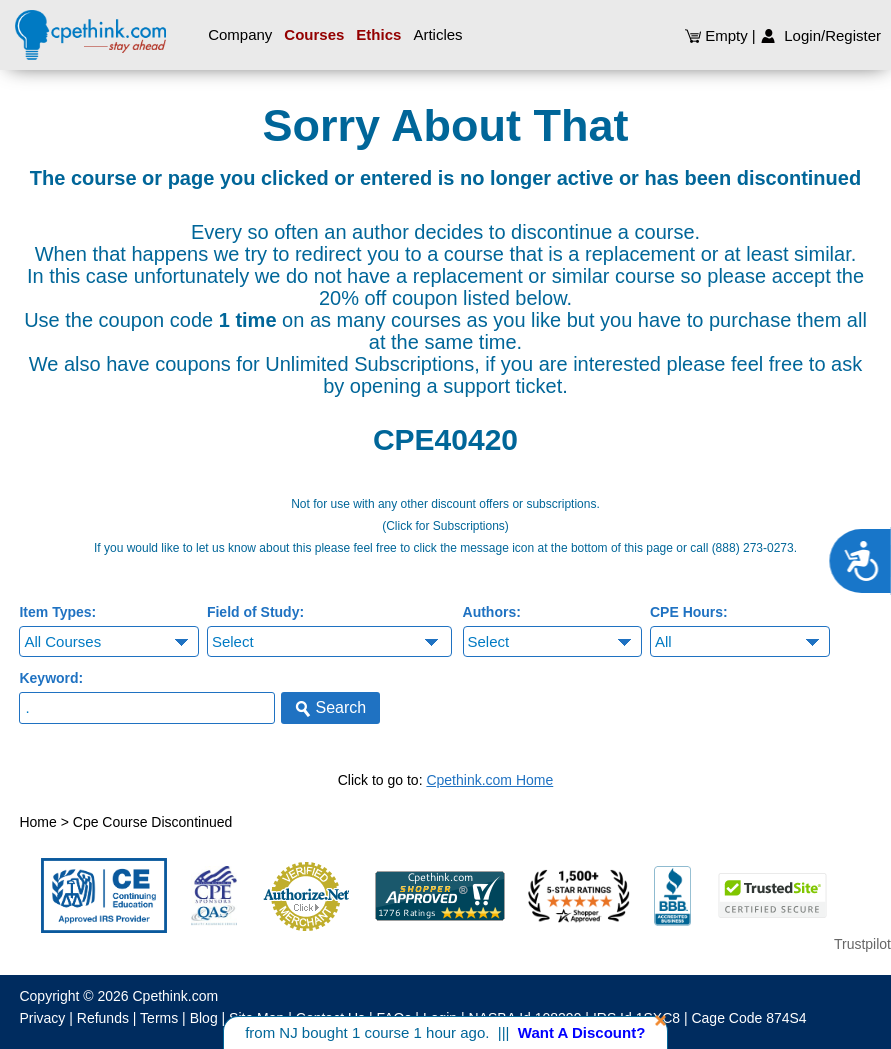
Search (330, 708)
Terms (159, 1018)
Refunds (103, 1018)
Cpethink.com (176, 996)
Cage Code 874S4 (748, 1018)
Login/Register (820, 35)
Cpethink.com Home (489, 780)
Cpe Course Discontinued (153, 822)
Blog (204, 1018)
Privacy (42, 1018)
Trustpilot (862, 944)
